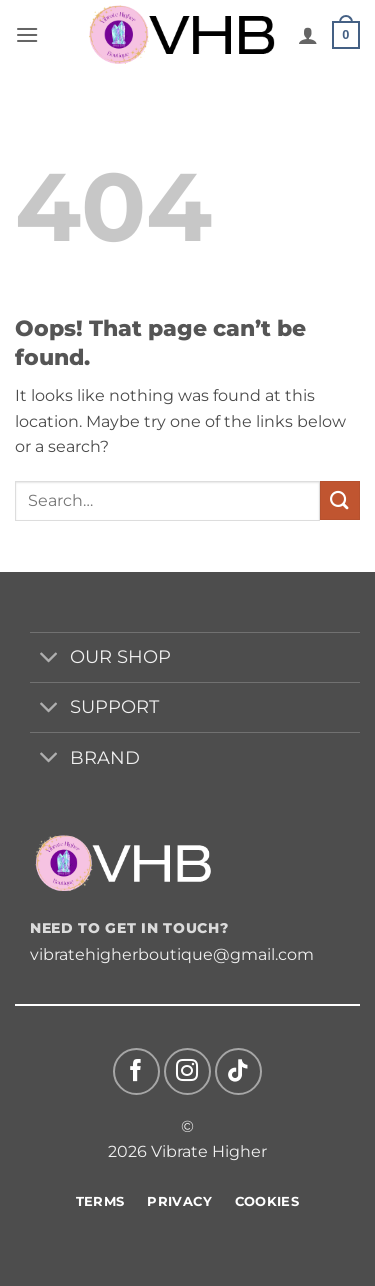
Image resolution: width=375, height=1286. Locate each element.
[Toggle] (49, 659)
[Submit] (340, 500)
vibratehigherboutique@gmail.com (172, 954)
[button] (27, 34)
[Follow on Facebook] (136, 1071)
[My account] (308, 35)
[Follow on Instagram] (187, 1071)
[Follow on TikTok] (238, 1071)
